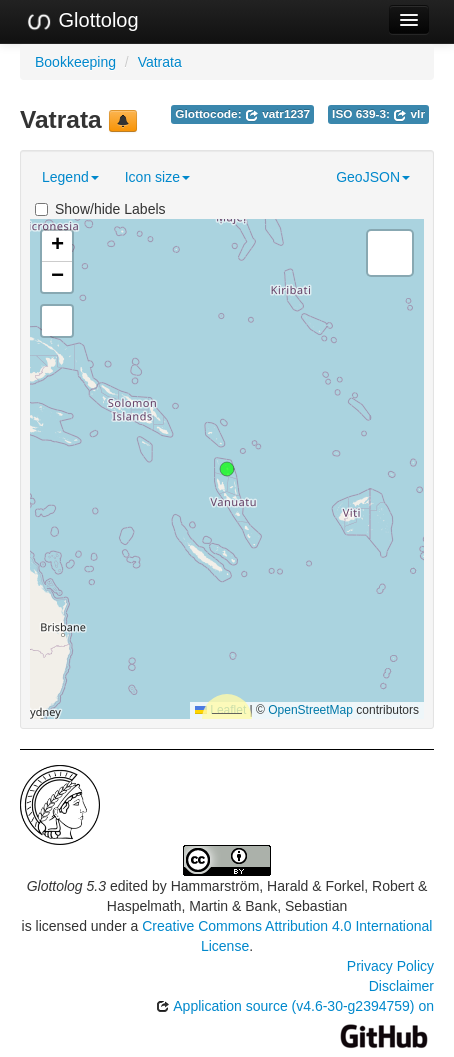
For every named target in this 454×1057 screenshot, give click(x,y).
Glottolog (82, 21)
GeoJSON (373, 177)
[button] (227, 469)
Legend (70, 177)
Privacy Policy (390, 966)
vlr (409, 114)
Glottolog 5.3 (66, 886)
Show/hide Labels (100, 209)
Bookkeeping (75, 62)
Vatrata (160, 62)
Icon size (157, 177)
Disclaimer (401, 986)
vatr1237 (277, 114)
